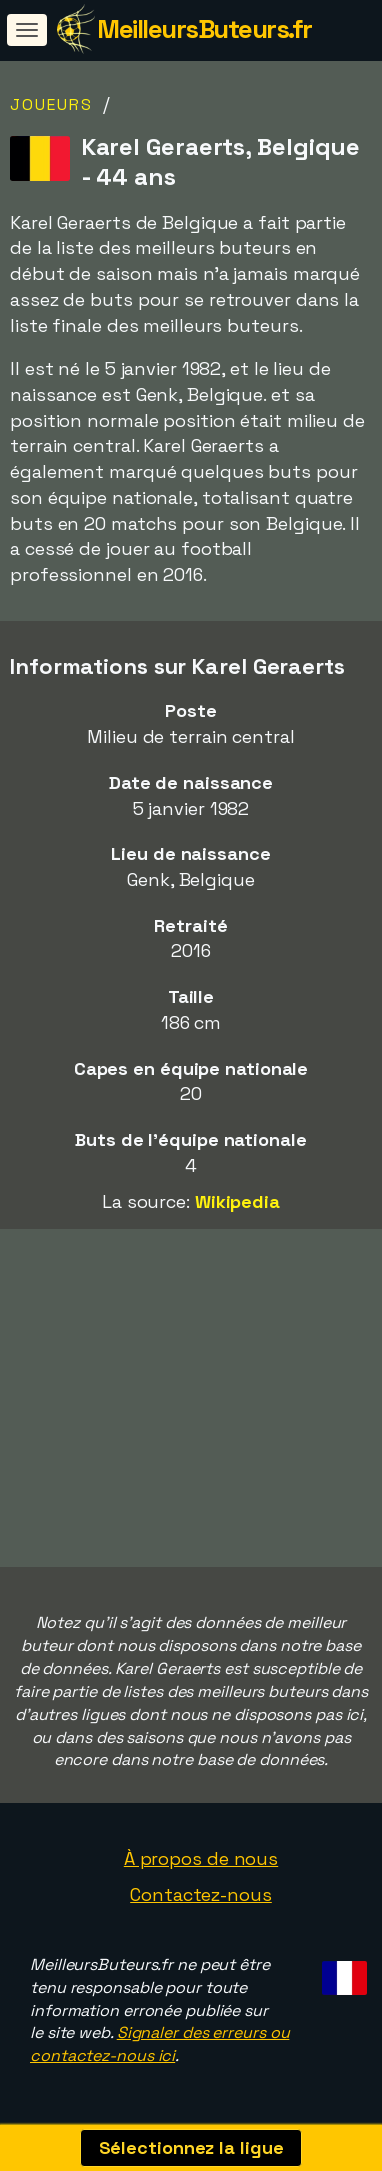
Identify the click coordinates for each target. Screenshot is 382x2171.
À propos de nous (201, 1858)
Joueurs (51, 104)
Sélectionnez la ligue (191, 2147)
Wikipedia (237, 1201)
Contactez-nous (201, 1894)
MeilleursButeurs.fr (204, 29)
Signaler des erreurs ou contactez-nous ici (159, 2044)
